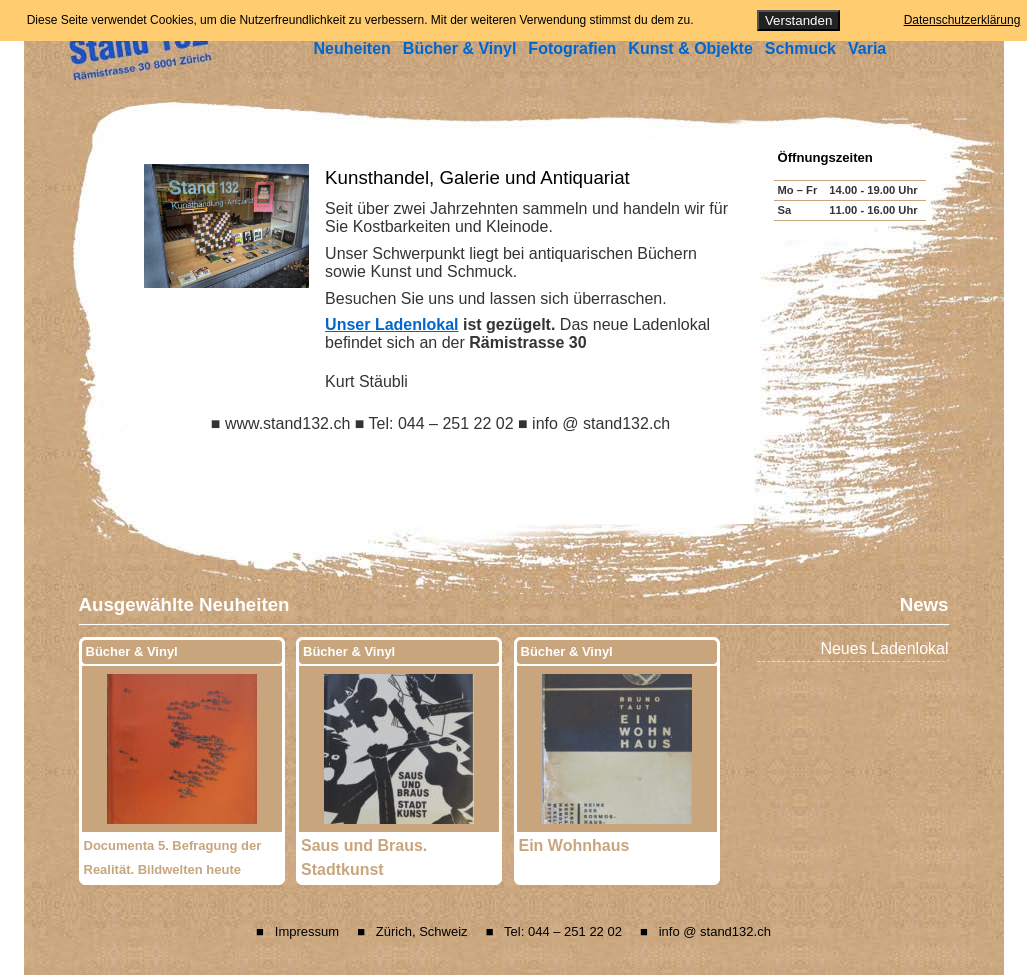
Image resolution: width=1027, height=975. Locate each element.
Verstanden (798, 20)
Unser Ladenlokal (391, 324)
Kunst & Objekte (690, 48)
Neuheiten (352, 48)
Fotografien (572, 48)
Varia (867, 48)
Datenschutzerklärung (962, 20)
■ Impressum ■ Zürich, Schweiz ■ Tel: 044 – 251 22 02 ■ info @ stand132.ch (513, 931)
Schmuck (800, 48)
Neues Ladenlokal (884, 648)
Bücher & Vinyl (460, 48)
